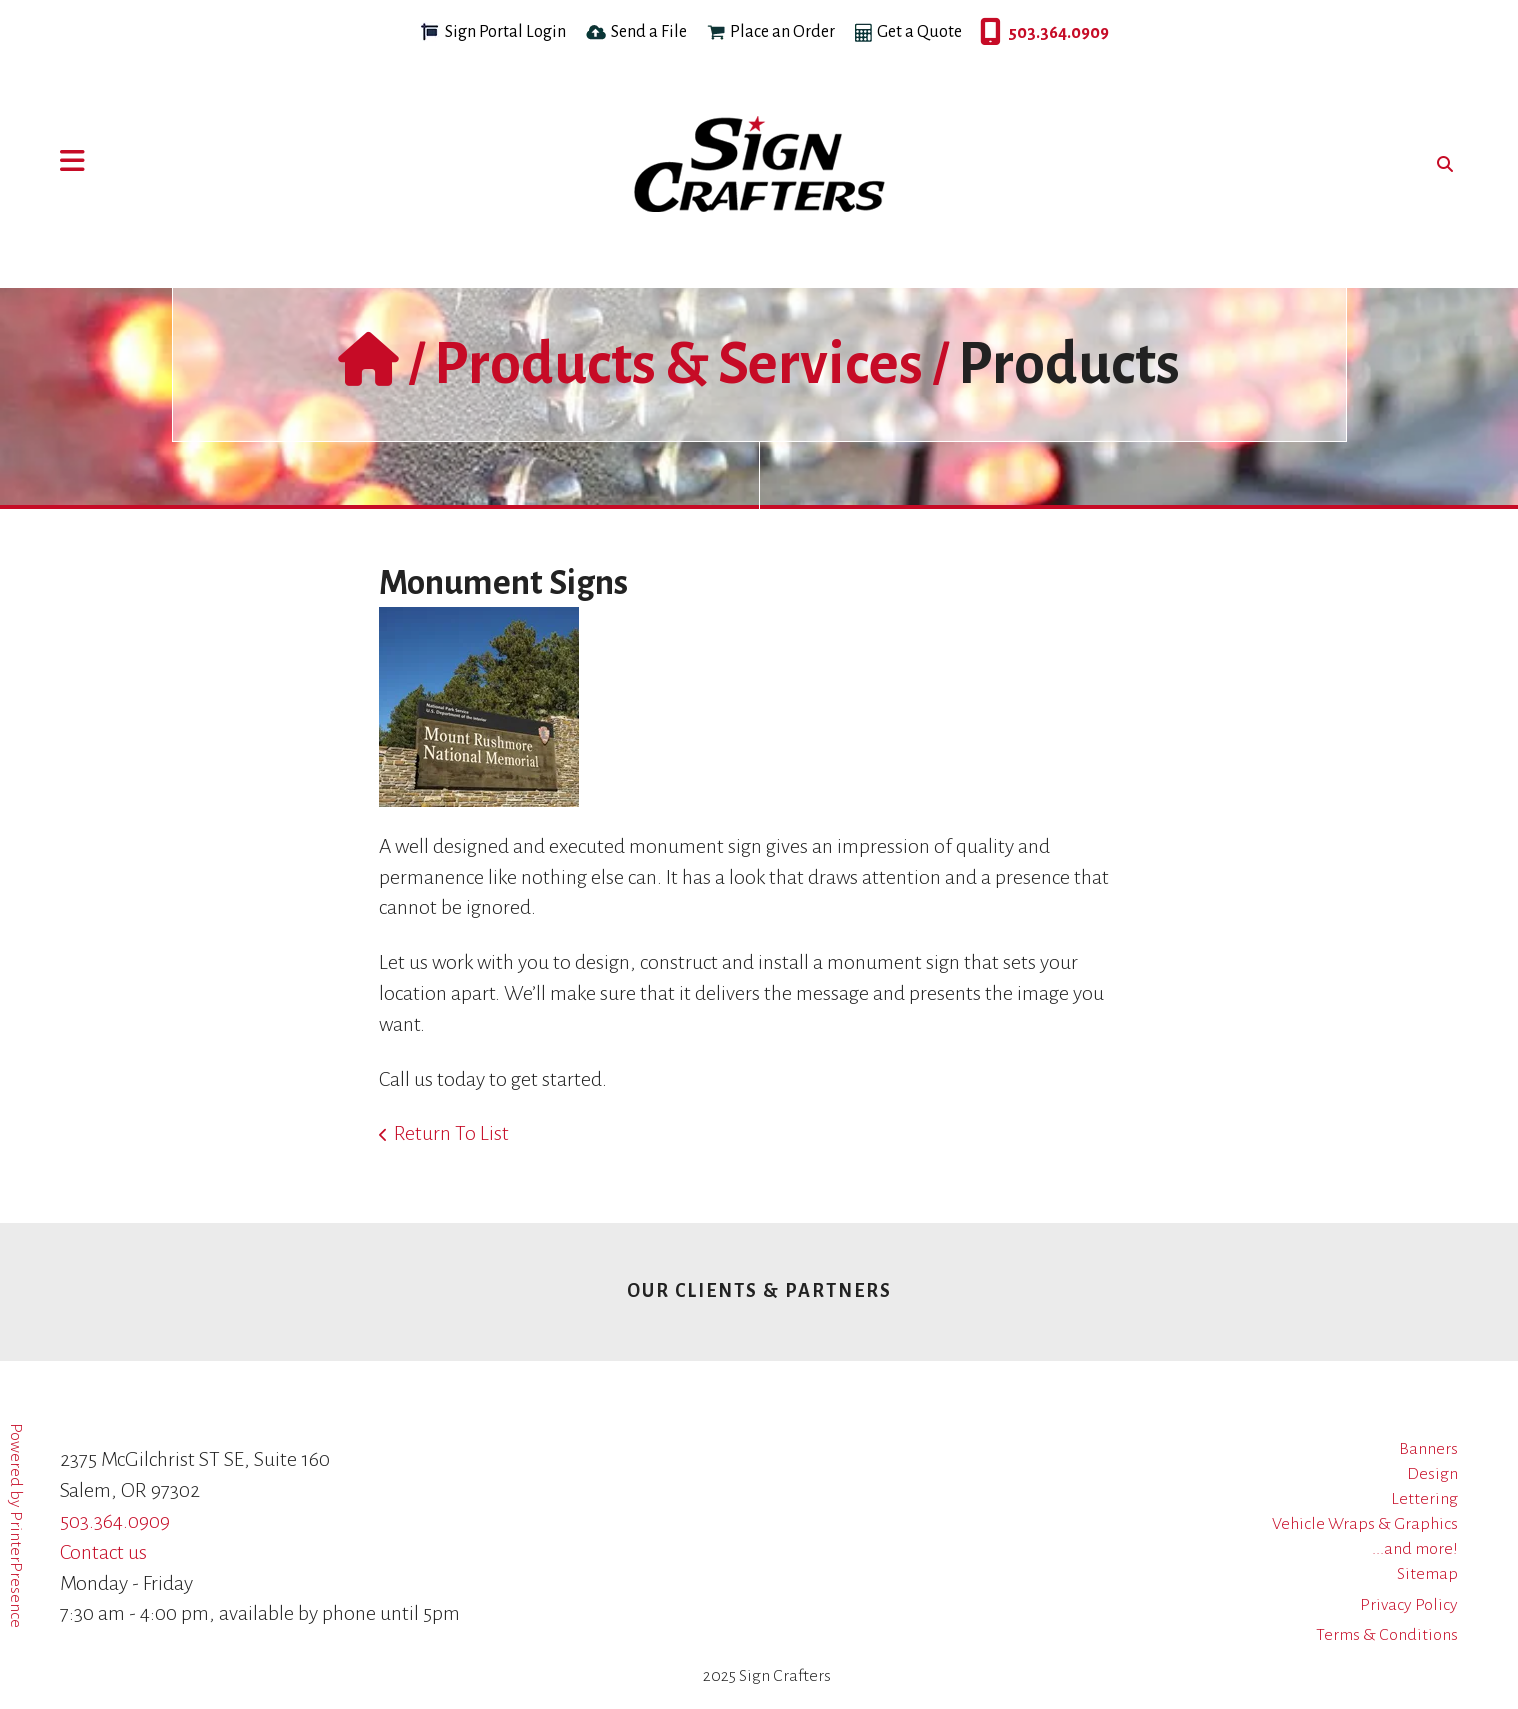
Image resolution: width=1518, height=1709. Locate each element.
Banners (1428, 1449)
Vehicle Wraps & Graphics (1365, 1524)
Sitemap (1427, 1574)
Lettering (1424, 1499)
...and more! (1415, 1549)
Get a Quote (919, 32)
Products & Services (678, 364)
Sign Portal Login (505, 32)
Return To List (451, 1133)
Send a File (649, 32)
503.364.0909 (985, 33)
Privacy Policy (1409, 1605)
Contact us (103, 1552)
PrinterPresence (16, 1569)
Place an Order (782, 32)
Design (1432, 1474)
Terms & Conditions (1387, 1635)
